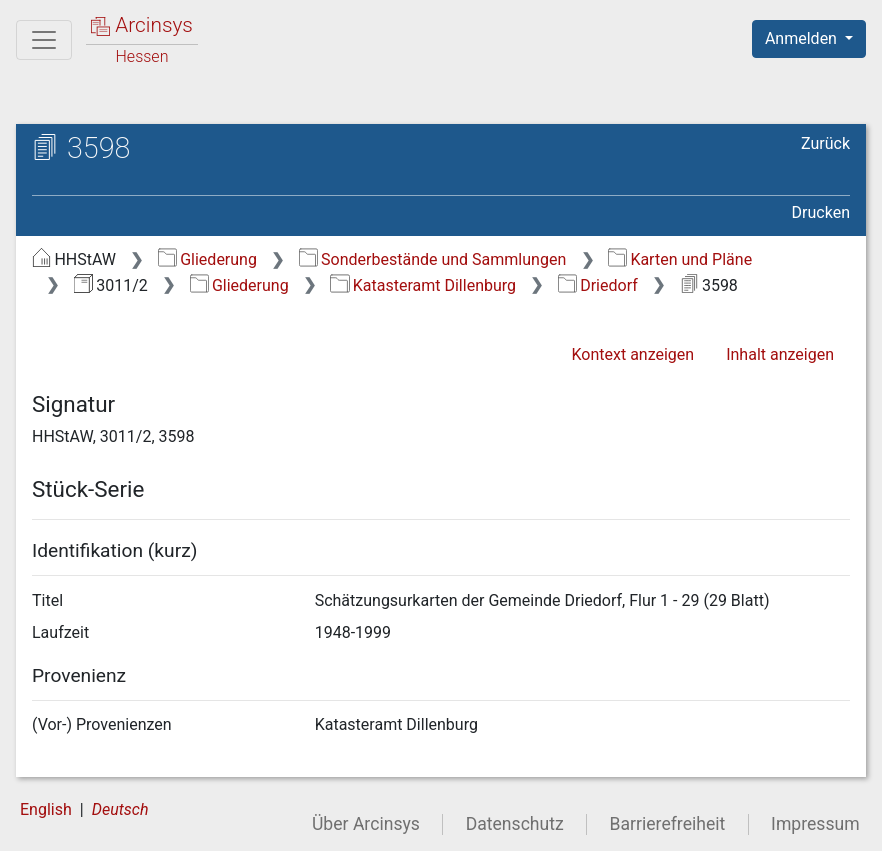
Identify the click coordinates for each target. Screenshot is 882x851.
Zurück (825, 143)
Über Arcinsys (366, 824)
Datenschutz (515, 824)
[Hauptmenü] (44, 40)
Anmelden (803, 38)
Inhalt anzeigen (780, 354)
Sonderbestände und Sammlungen (433, 259)
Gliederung (207, 259)
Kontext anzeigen (632, 354)
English (46, 809)
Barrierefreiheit (668, 824)
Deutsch (120, 809)
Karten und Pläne (680, 259)
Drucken (821, 212)
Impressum (815, 824)
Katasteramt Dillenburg (423, 285)
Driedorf (598, 285)
